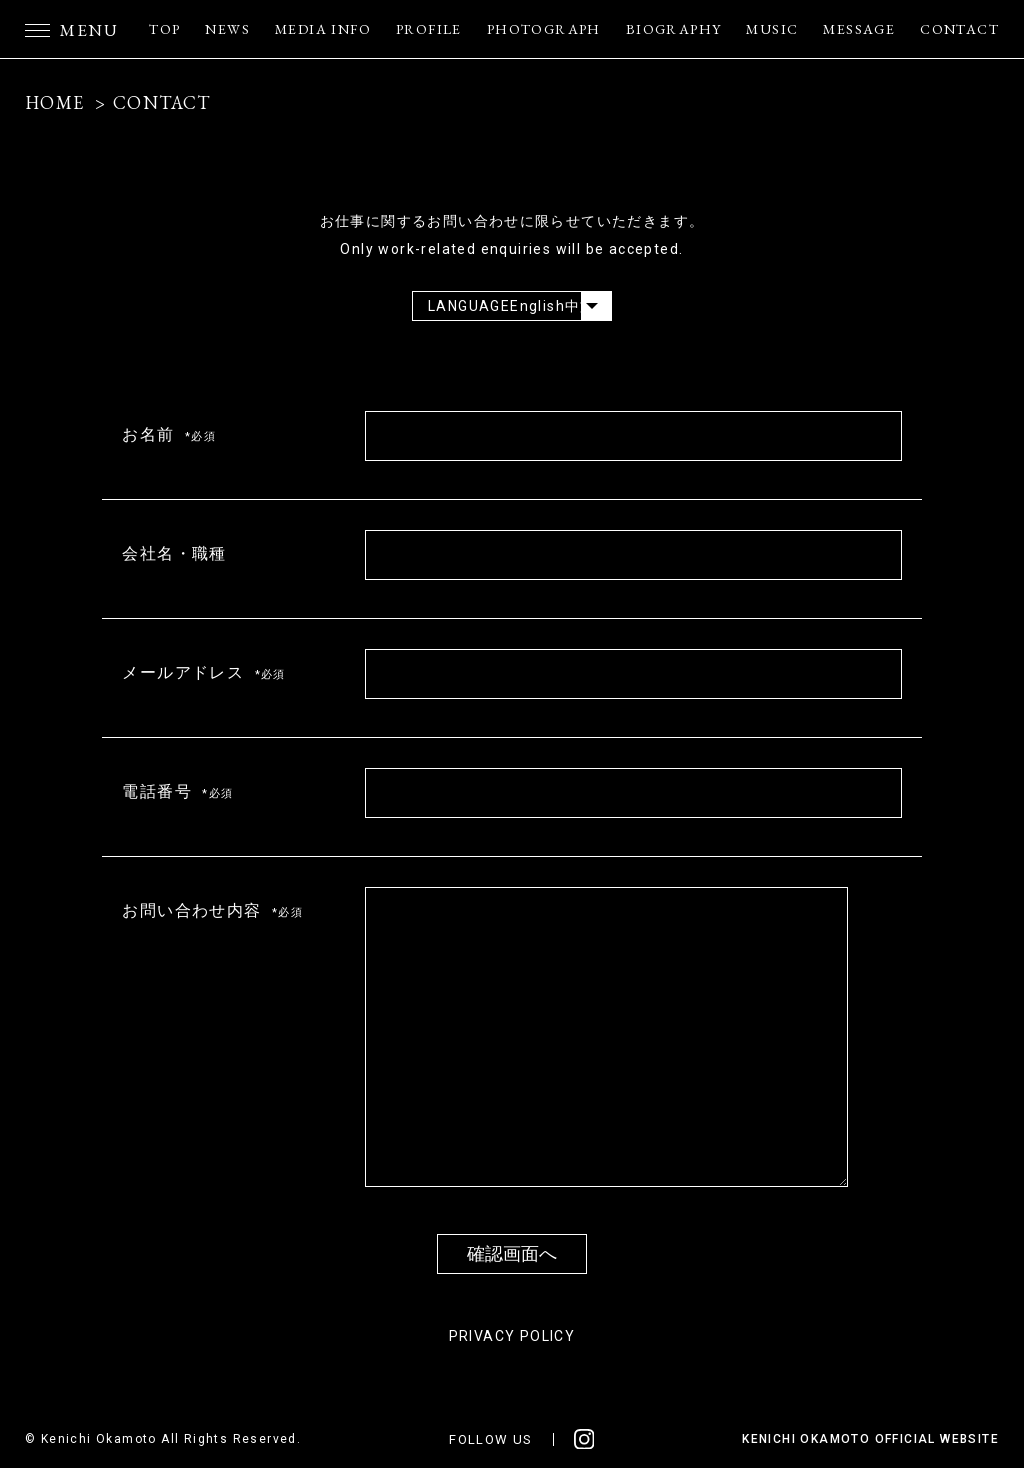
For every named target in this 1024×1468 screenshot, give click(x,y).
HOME (55, 102)
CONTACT (959, 29)
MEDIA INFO (323, 29)
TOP (164, 29)
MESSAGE (859, 29)
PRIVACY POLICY (512, 1336)
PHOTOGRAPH (544, 29)
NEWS (227, 29)
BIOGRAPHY (674, 29)
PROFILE (429, 29)
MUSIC (772, 29)
